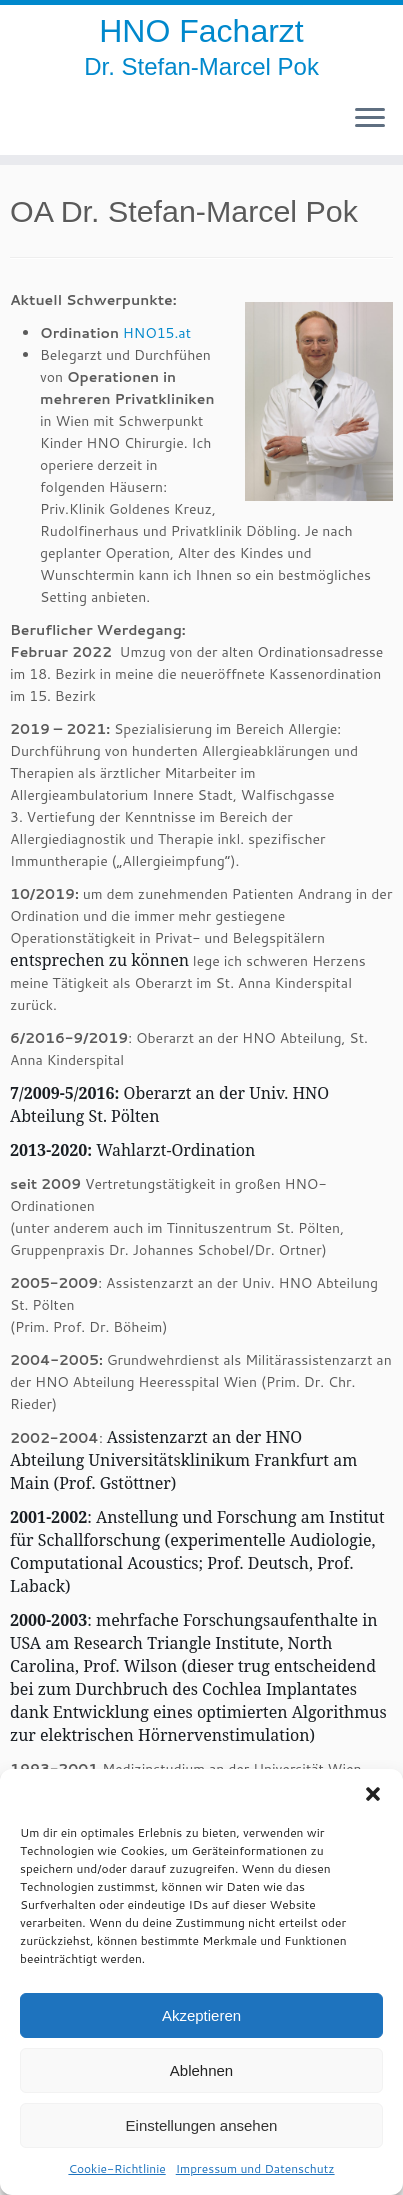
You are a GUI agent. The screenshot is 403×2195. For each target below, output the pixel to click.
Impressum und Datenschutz (255, 2168)
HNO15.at (157, 333)
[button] (373, 1794)
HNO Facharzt (201, 31)
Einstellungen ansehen (202, 2125)
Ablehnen (201, 2070)
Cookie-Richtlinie (116, 2168)
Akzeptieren (201, 2015)
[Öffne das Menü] (370, 119)
